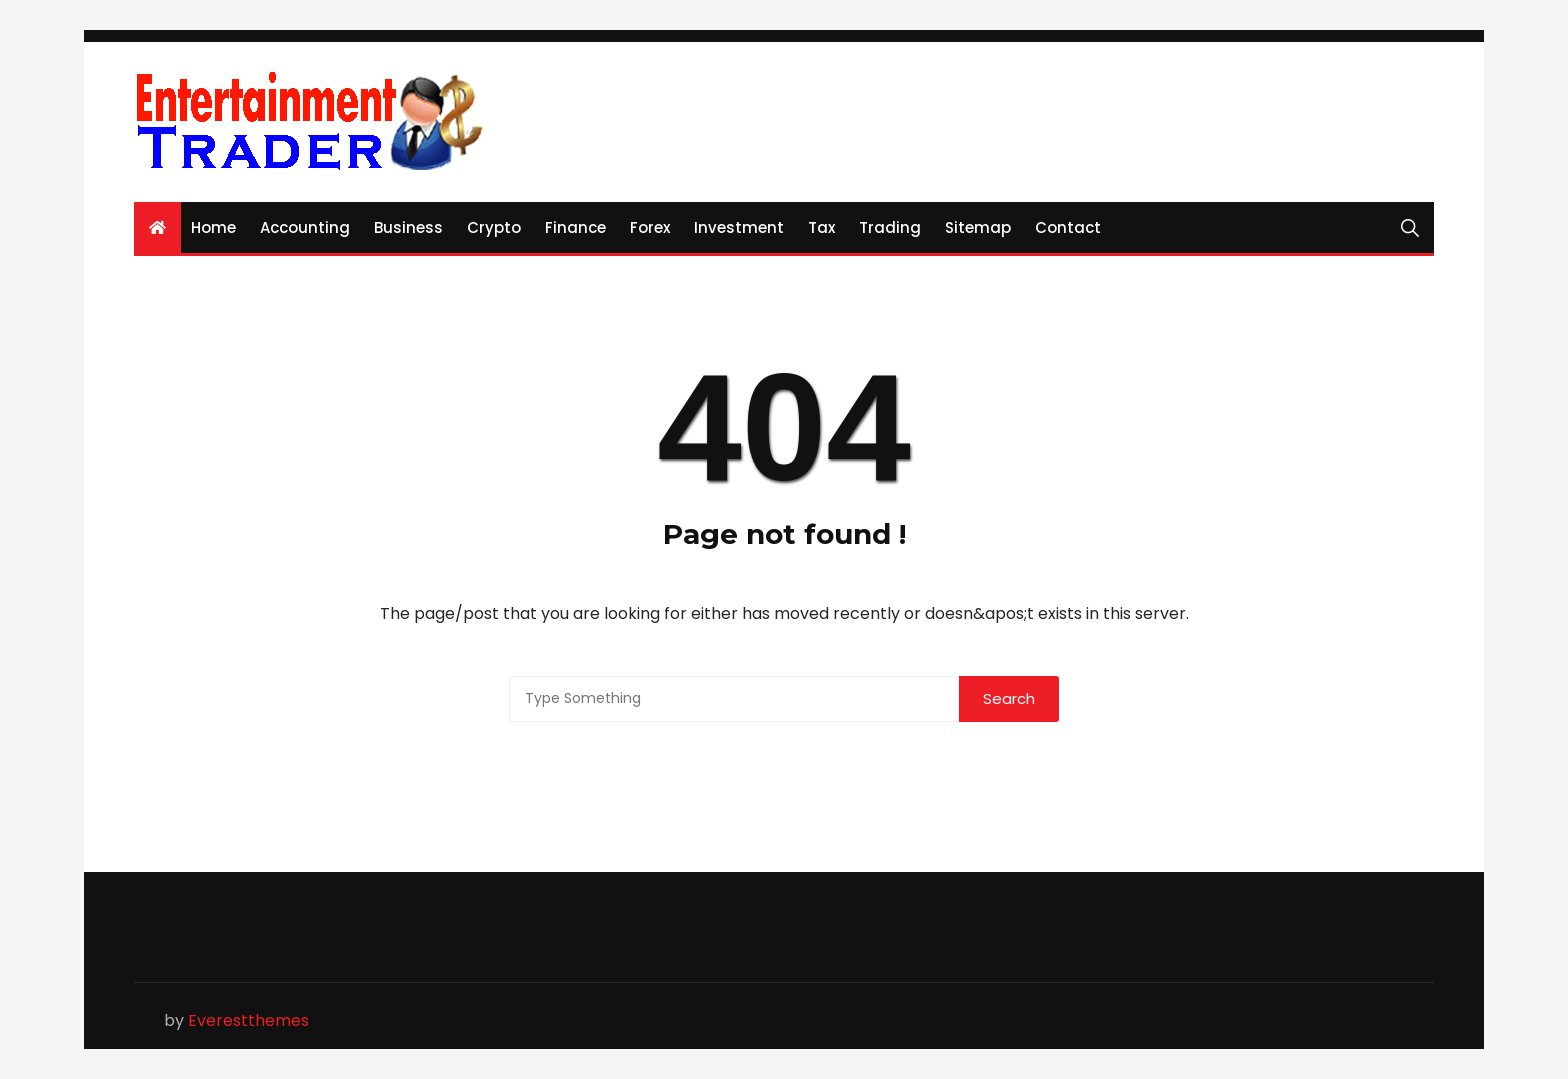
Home (213, 227)
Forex (650, 227)
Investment (739, 227)
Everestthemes (248, 1020)
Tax (821, 227)
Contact (1068, 227)
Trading (890, 227)
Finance (575, 227)
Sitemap (978, 227)
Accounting (305, 227)
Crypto (494, 227)
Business (408, 227)
